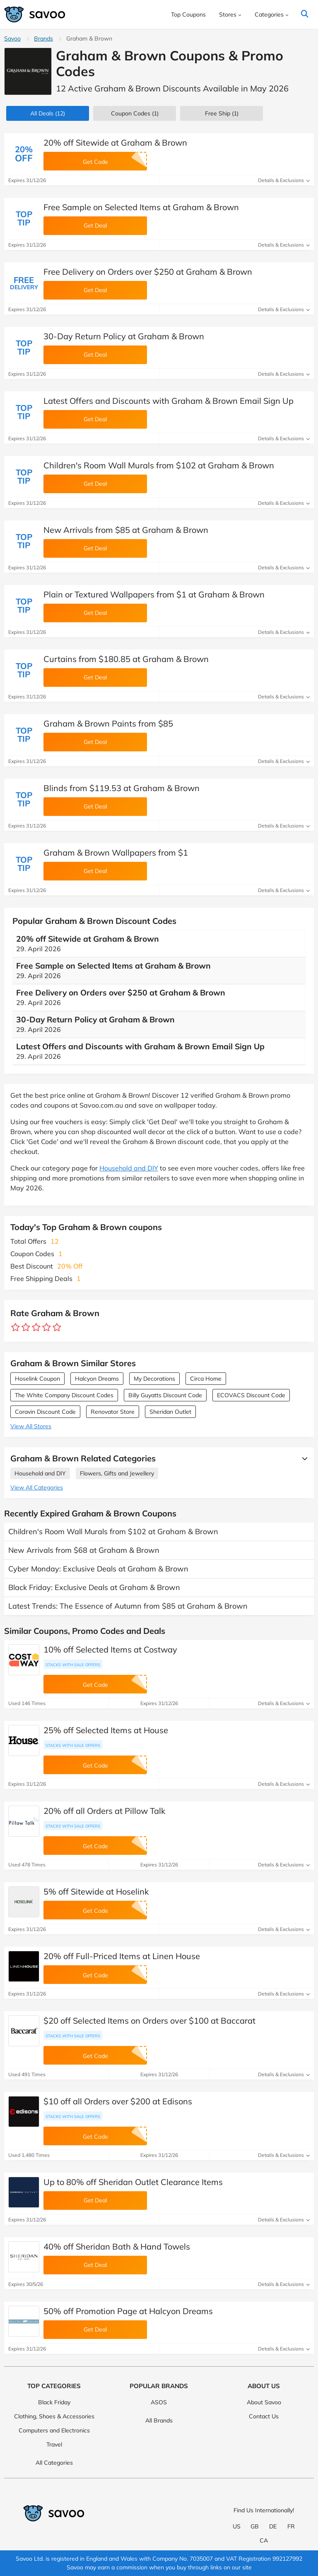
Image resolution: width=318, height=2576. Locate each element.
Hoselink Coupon (37, 1378)
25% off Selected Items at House (105, 1730)
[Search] (304, 14)
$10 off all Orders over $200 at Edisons (117, 2101)
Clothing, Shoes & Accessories (54, 2416)
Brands (43, 38)
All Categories (54, 2462)
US (237, 2526)
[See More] (303, 1458)
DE (273, 2526)
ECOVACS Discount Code (251, 1395)
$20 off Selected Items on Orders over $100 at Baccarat (149, 2020)
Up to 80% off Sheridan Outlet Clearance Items (133, 2182)
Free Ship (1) (221, 113)
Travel (54, 2444)
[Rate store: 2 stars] (26, 1327)
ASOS (159, 2402)
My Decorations (154, 1378)
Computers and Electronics (54, 2430)
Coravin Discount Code (45, 1411)
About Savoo (264, 2402)
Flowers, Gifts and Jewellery (117, 1473)
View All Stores (30, 1426)
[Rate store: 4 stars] (46, 1327)
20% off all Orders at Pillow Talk (104, 1811)
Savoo (12, 38)
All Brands (159, 2420)
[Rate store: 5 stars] (57, 1327)
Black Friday (54, 2402)
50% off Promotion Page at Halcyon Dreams (128, 2311)
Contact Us (264, 2416)
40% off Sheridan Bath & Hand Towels (116, 2246)
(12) (47, 113)
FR (291, 2526)
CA (264, 2540)
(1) (135, 113)
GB (255, 2526)
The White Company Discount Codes (64, 1395)
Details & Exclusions (284, 180)
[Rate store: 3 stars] (36, 1327)
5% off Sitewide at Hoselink (96, 1891)
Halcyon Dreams (97, 1378)
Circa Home (206, 1378)
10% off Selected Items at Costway (110, 1649)
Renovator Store (113, 1411)
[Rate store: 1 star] (15, 1327)
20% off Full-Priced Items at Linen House (121, 1956)
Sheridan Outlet (170, 1411)
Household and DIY (128, 1168)
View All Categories (36, 1487)
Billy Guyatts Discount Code (165, 1395)
